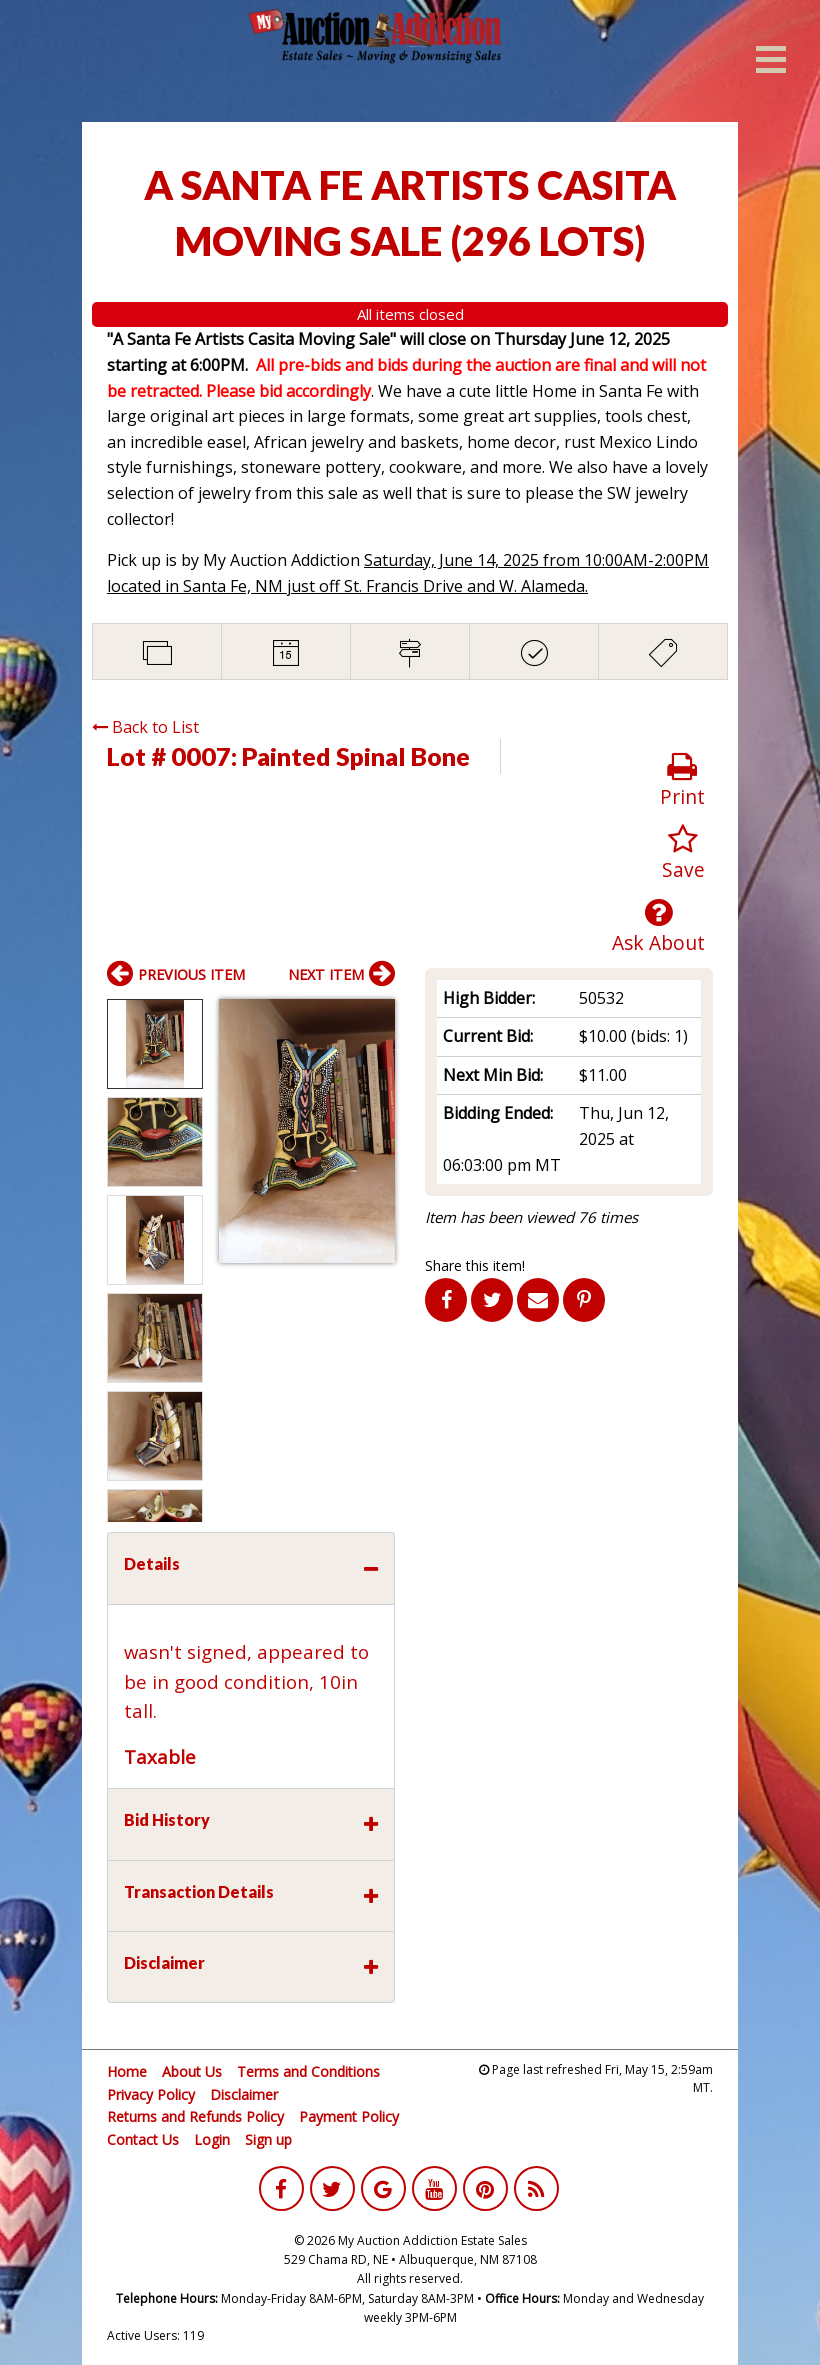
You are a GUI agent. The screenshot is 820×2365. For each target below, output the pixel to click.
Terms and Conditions (308, 2071)
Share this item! (475, 1265)
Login (212, 2139)
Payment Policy (349, 2116)
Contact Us (143, 2139)
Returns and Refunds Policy (195, 2116)
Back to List (145, 727)
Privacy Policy (151, 2094)
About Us (192, 2071)
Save (683, 853)
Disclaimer (244, 2094)
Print (682, 780)
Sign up (268, 2139)
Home (127, 2071)
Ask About (658, 926)
